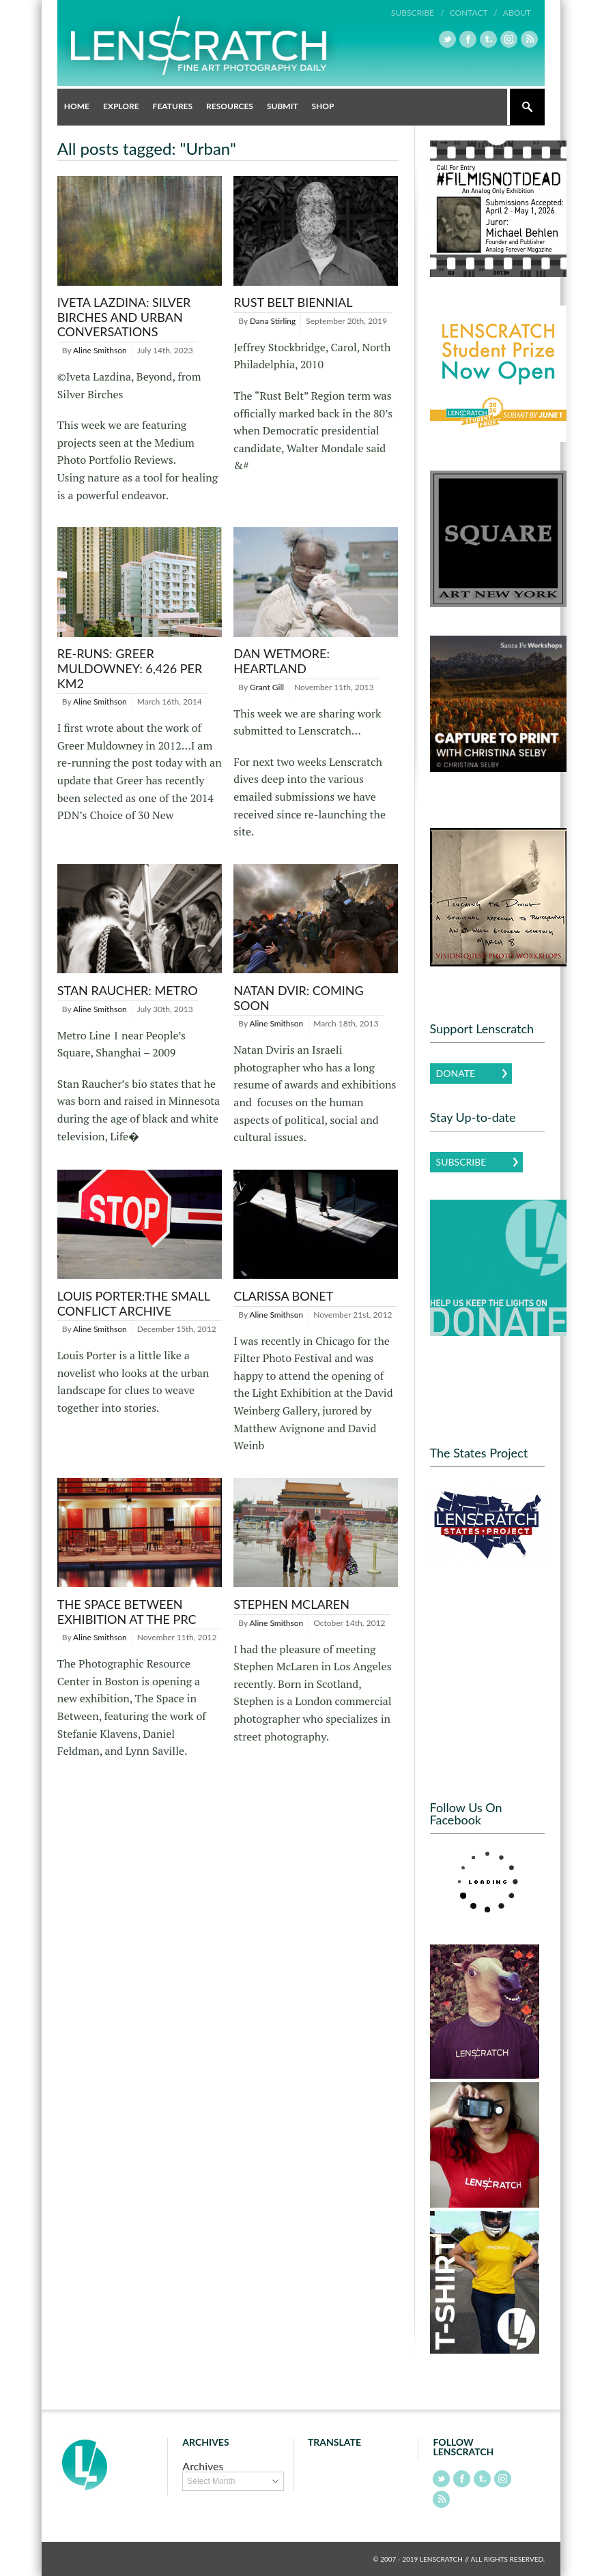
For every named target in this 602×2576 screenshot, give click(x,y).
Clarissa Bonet (283, 1295)
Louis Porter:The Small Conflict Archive (133, 1303)
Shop (322, 106)
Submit (282, 106)
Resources (229, 106)
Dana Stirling (273, 321)
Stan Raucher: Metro (127, 990)
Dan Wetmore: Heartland (281, 661)
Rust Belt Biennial (292, 302)
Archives (202, 2465)
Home (76, 106)
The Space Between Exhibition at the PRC (127, 1612)
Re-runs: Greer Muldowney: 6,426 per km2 (129, 668)
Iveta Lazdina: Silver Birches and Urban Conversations (124, 317)
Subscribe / (417, 13)
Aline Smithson (100, 350)
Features (173, 106)
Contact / (474, 13)
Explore (121, 106)
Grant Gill (267, 687)
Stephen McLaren (291, 1604)
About (517, 13)
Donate (455, 1073)
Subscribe (461, 1162)
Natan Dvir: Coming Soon (298, 998)
